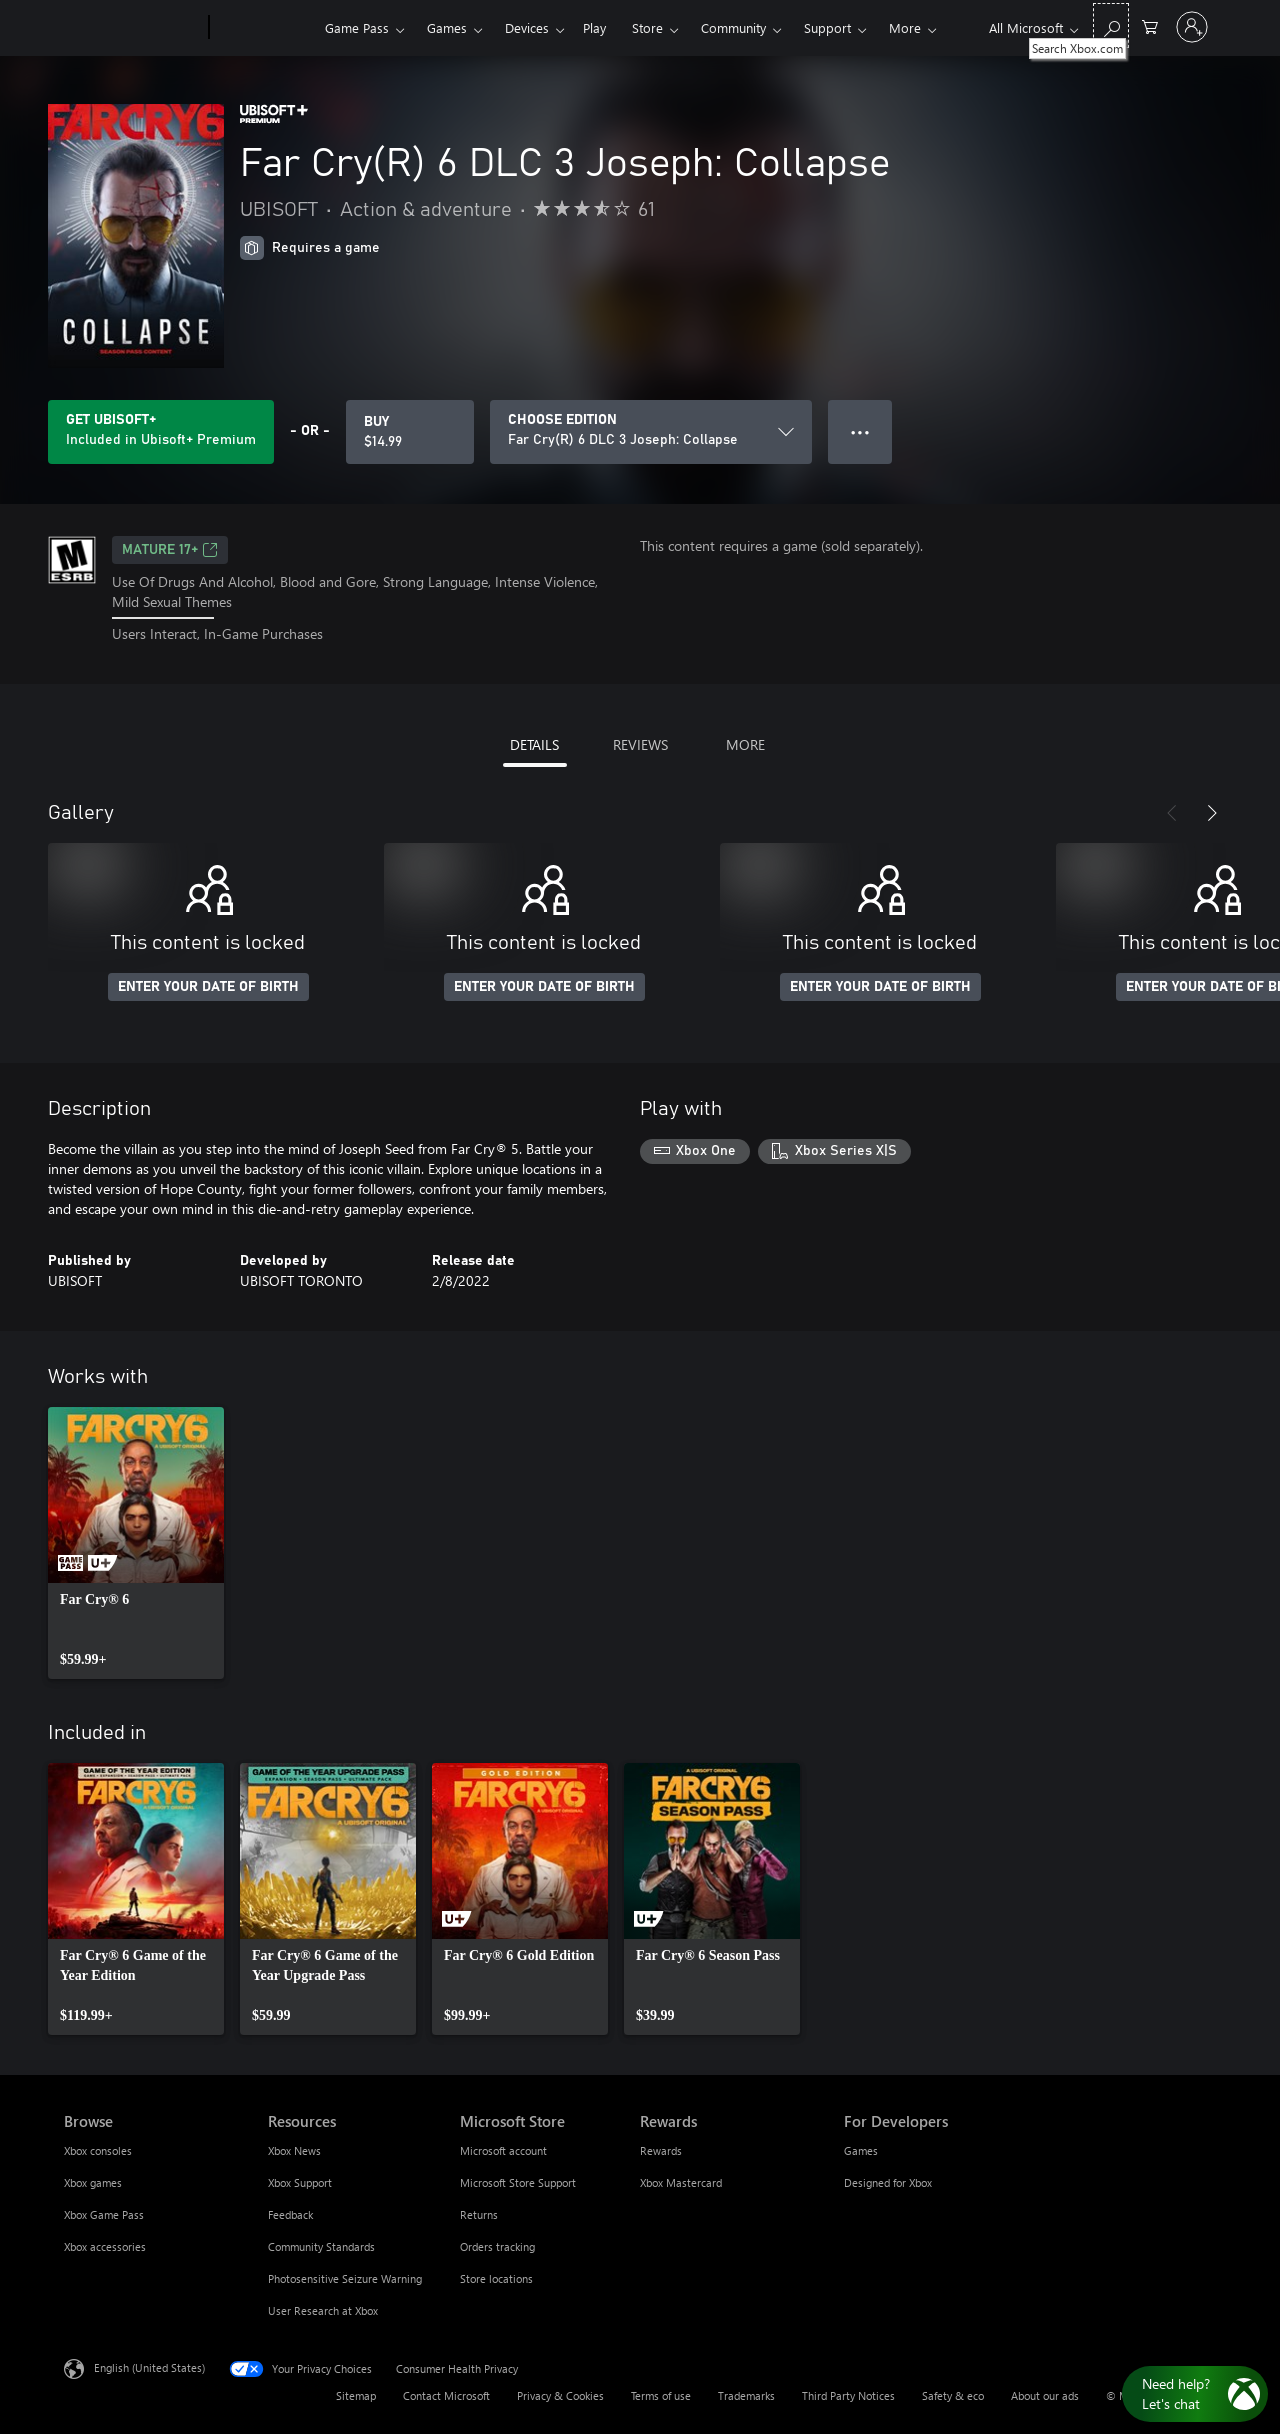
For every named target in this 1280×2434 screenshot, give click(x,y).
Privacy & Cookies (560, 2395)
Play (594, 27)
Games (447, 27)
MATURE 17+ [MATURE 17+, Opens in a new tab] (170, 550)
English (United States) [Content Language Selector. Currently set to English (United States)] (149, 2366)
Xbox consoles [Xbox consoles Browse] (98, 2150)
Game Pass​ (357, 27)
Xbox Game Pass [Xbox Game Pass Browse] (104, 2214)
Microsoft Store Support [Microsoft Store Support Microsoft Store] (518, 2182)
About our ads (1045, 2395)
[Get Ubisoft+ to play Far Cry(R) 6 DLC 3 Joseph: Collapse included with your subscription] (161, 432)
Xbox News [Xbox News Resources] (294, 2150)
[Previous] (1172, 813)
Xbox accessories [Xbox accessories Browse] (105, 2246)
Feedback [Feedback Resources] (290, 2214)
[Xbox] (264, 28)
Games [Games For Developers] (861, 2150)
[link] (136, 1543)
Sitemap (356, 2395)
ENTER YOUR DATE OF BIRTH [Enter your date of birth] (208, 987)
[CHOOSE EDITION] (651, 432)
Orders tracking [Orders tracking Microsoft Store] (497, 2246)
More (905, 27)
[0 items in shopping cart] (1150, 25)
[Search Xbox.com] (1111, 25)
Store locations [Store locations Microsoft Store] (496, 2278)
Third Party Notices (848, 2395)
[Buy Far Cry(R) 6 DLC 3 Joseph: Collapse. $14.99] (410, 432)
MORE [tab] (745, 744)
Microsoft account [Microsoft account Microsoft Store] (503, 2150)
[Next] (1212, 813)
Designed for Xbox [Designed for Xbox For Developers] (888, 2182)
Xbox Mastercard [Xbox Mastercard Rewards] (681, 2182)
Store (647, 27)
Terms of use (661, 2395)
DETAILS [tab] (534, 744)
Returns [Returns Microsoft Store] (479, 2214)
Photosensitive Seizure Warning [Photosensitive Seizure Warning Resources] (345, 2278)
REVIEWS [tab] (640, 744)
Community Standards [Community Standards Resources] (321, 2246)
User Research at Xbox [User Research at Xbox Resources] (323, 2310)
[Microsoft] (132, 28)
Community (733, 27)
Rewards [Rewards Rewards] (661, 2150)
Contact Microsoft (446, 2395)
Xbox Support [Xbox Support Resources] (300, 2182)
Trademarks (746, 2395)
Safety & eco (953, 2395)
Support (827, 27)
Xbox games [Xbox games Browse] (93, 2182)
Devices (527, 27)
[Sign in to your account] (1192, 27)
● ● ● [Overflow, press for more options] (860, 431)
